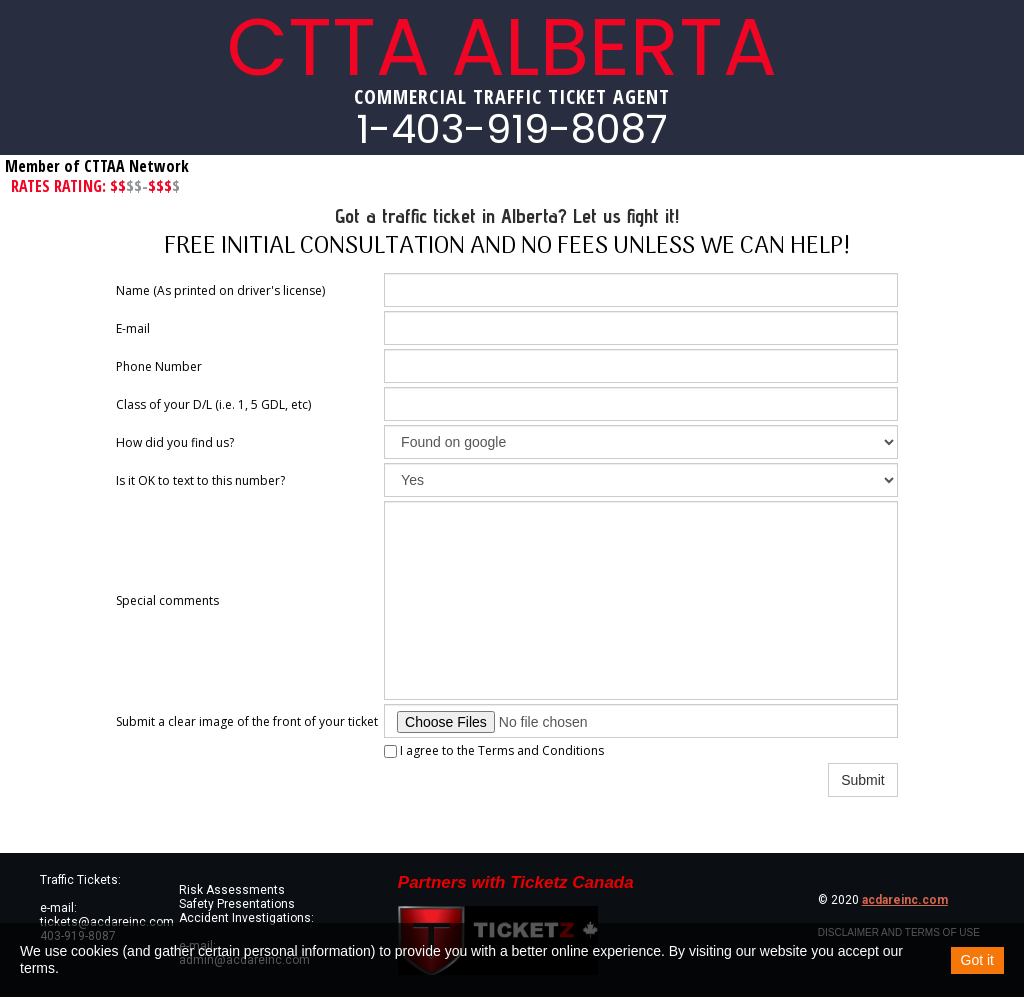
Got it (977, 960)
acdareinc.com (905, 900)
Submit (863, 780)
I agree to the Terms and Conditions (494, 750)
